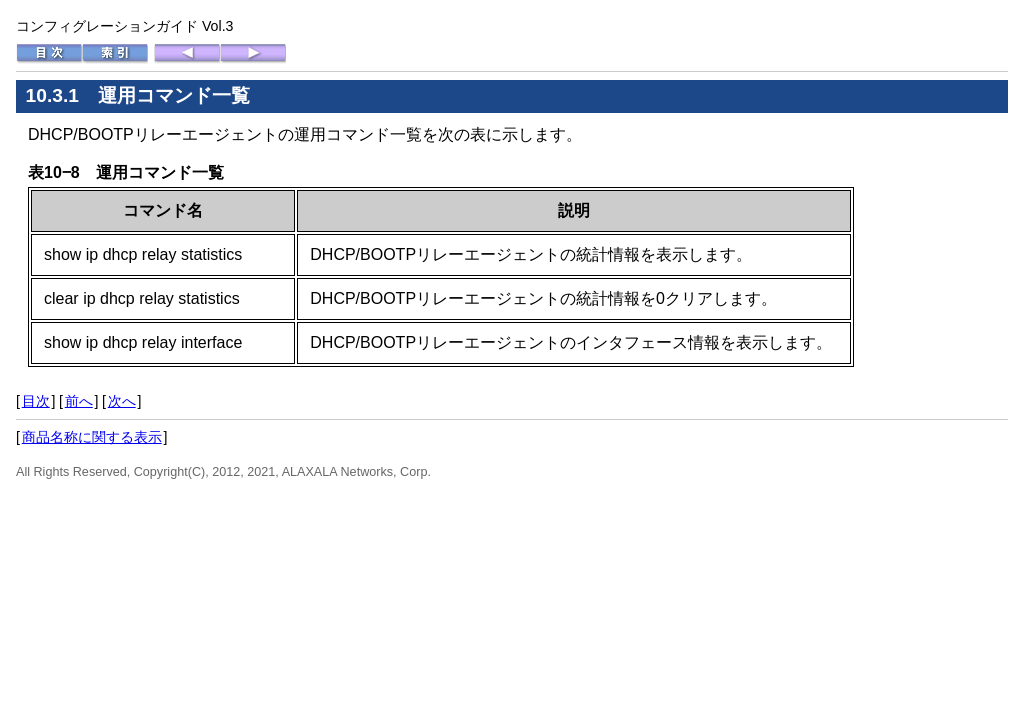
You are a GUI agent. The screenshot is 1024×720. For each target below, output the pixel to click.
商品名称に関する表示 (92, 437)
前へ (79, 401)
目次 (36, 401)
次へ (122, 401)
